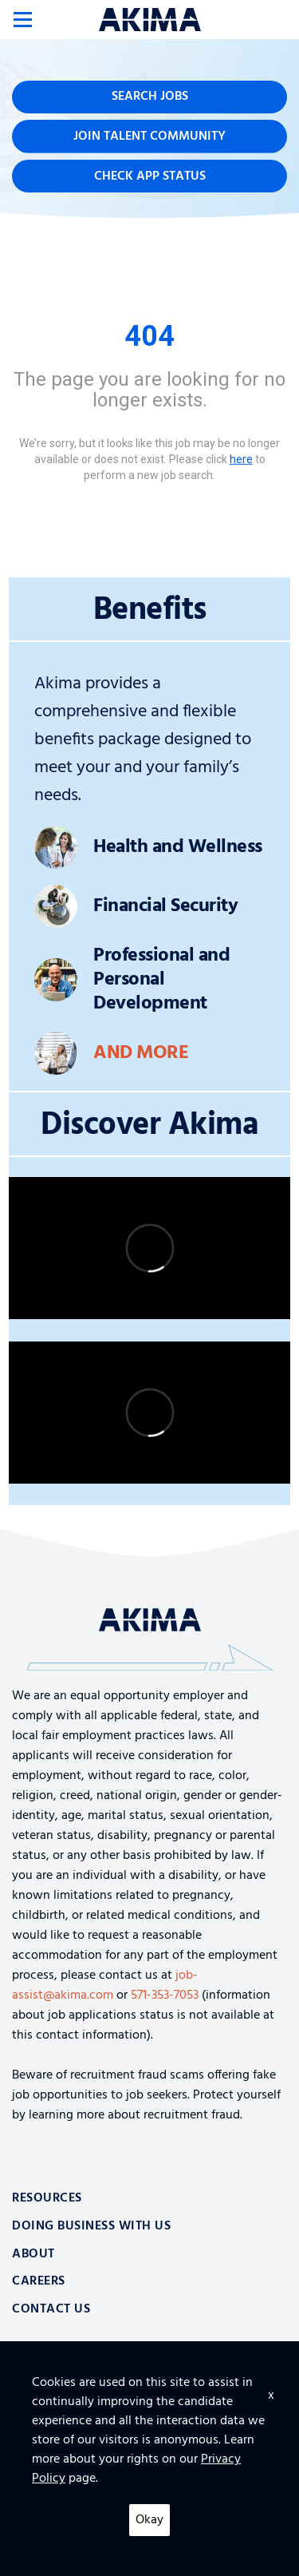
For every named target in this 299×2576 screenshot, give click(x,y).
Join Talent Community (149, 136)
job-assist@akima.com (105, 1985)
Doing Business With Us (91, 2226)
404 (149, 336)
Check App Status (150, 176)
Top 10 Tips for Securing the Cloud (149, 2410)
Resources (47, 2198)
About (33, 2254)
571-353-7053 (165, 1995)
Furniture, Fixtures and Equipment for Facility (149, 2439)
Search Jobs (150, 96)
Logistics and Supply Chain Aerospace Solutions (150, 2381)
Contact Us (51, 2309)
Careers (38, 2281)
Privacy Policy (45, 2529)
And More (140, 1053)
